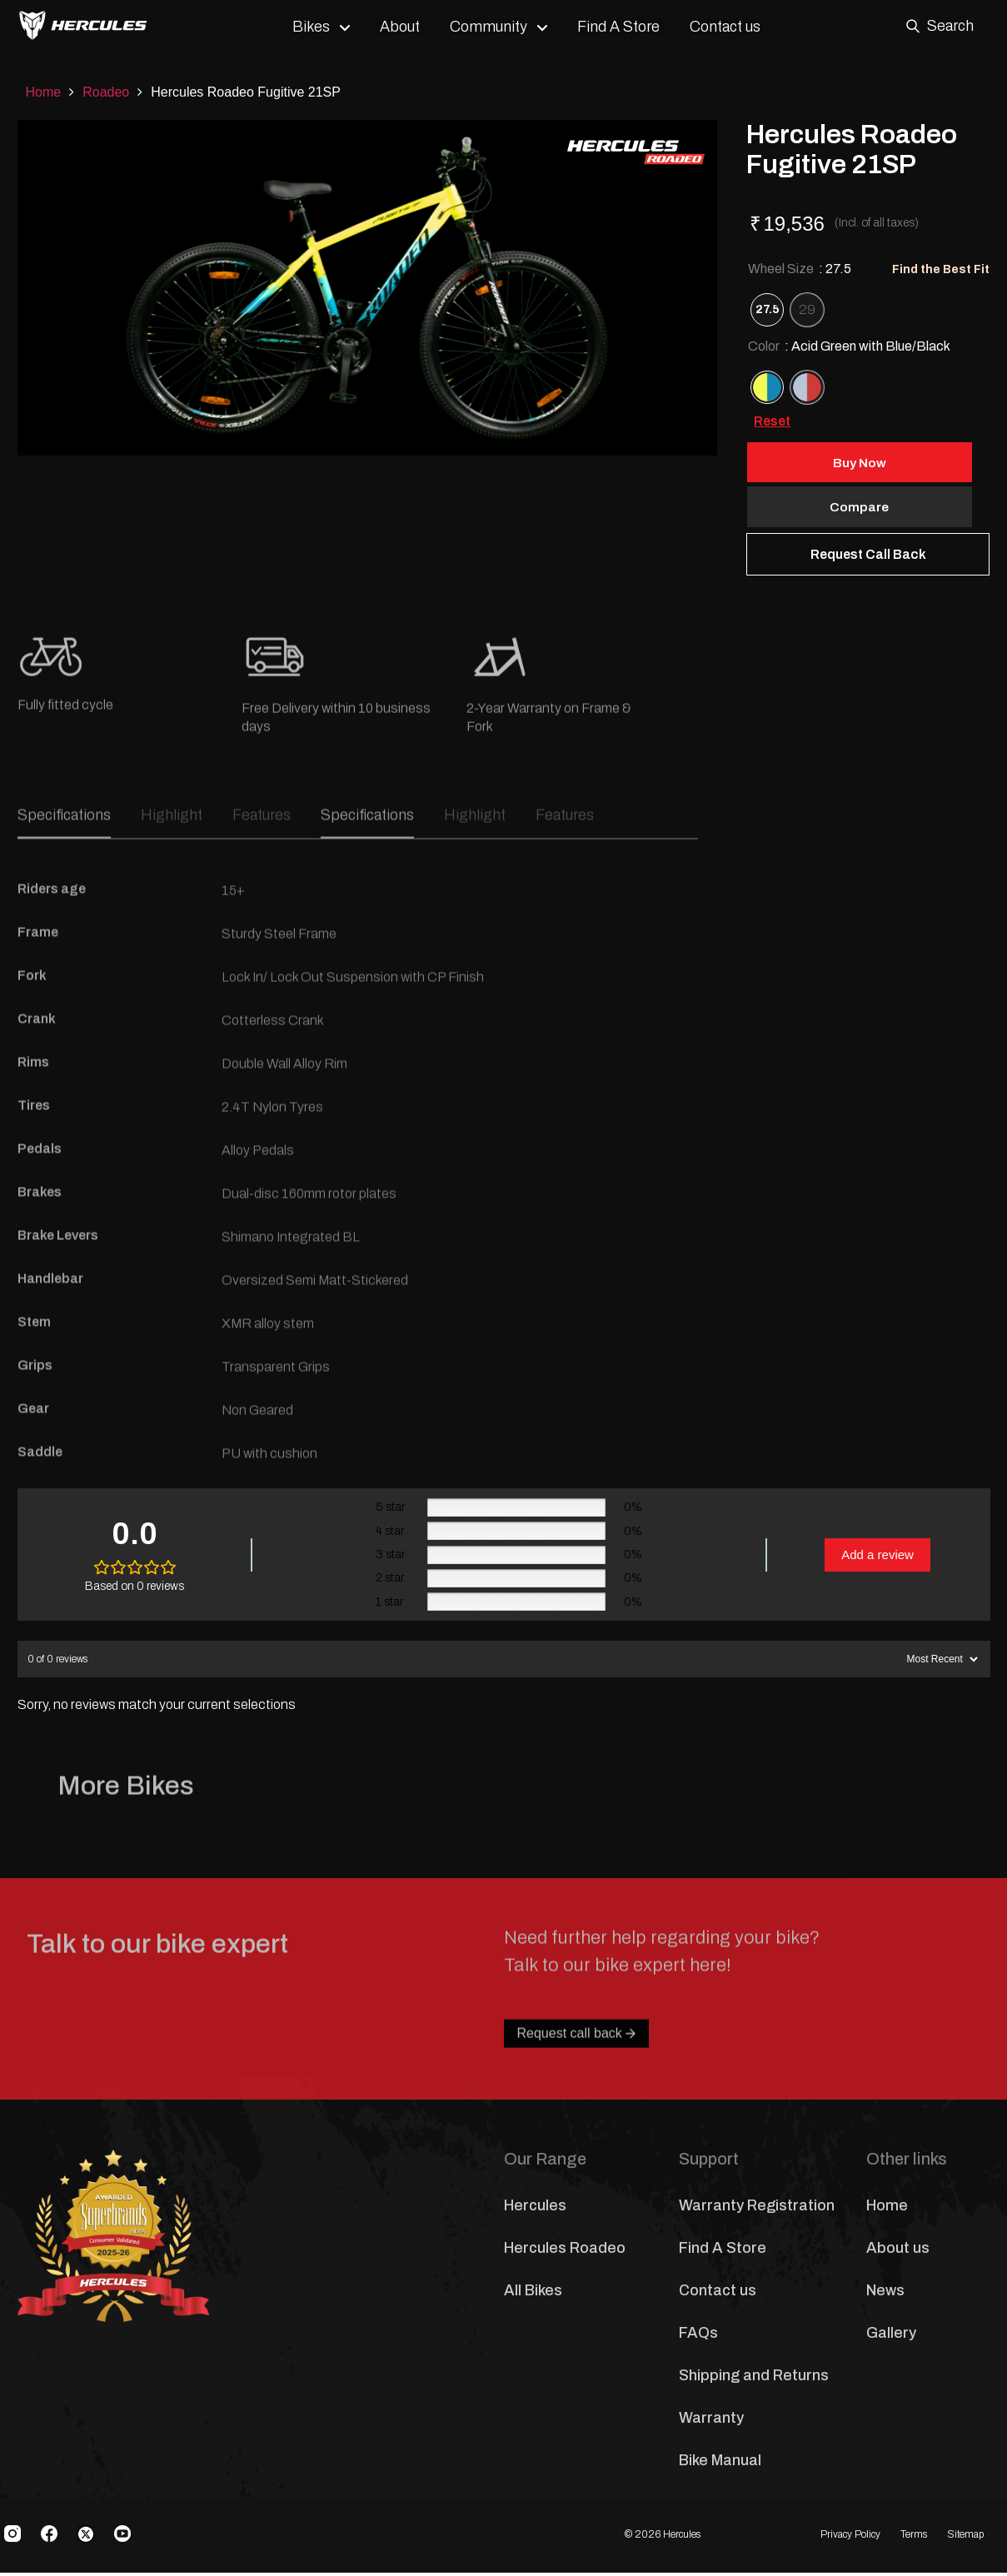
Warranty (711, 2421)
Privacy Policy (850, 2537)
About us (898, 2251)
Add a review (877, 1557)
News (885, 2293)
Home (44, 92)
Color (849, 346)
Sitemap (965, 2537)
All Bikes (533, 2293)
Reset (772, 421)
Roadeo (105, 92)
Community (496, 26)
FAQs (698, 2336)
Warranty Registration (757, 2208)
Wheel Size (799, 269)
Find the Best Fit (941, 269)
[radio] (767, 309)
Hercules (535, 2208)
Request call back (576, 2090)
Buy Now (868, 463)
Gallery (891, 2336)
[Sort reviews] (940, 1662)
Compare (868, 508)
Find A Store (626, 26)
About (407, 26)
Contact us (732, 26)
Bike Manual (720, 2463)
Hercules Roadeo (565, 2251)
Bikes (318, 26)
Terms (913, 2537)
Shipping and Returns (754, 2378)
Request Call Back (868, 557)
